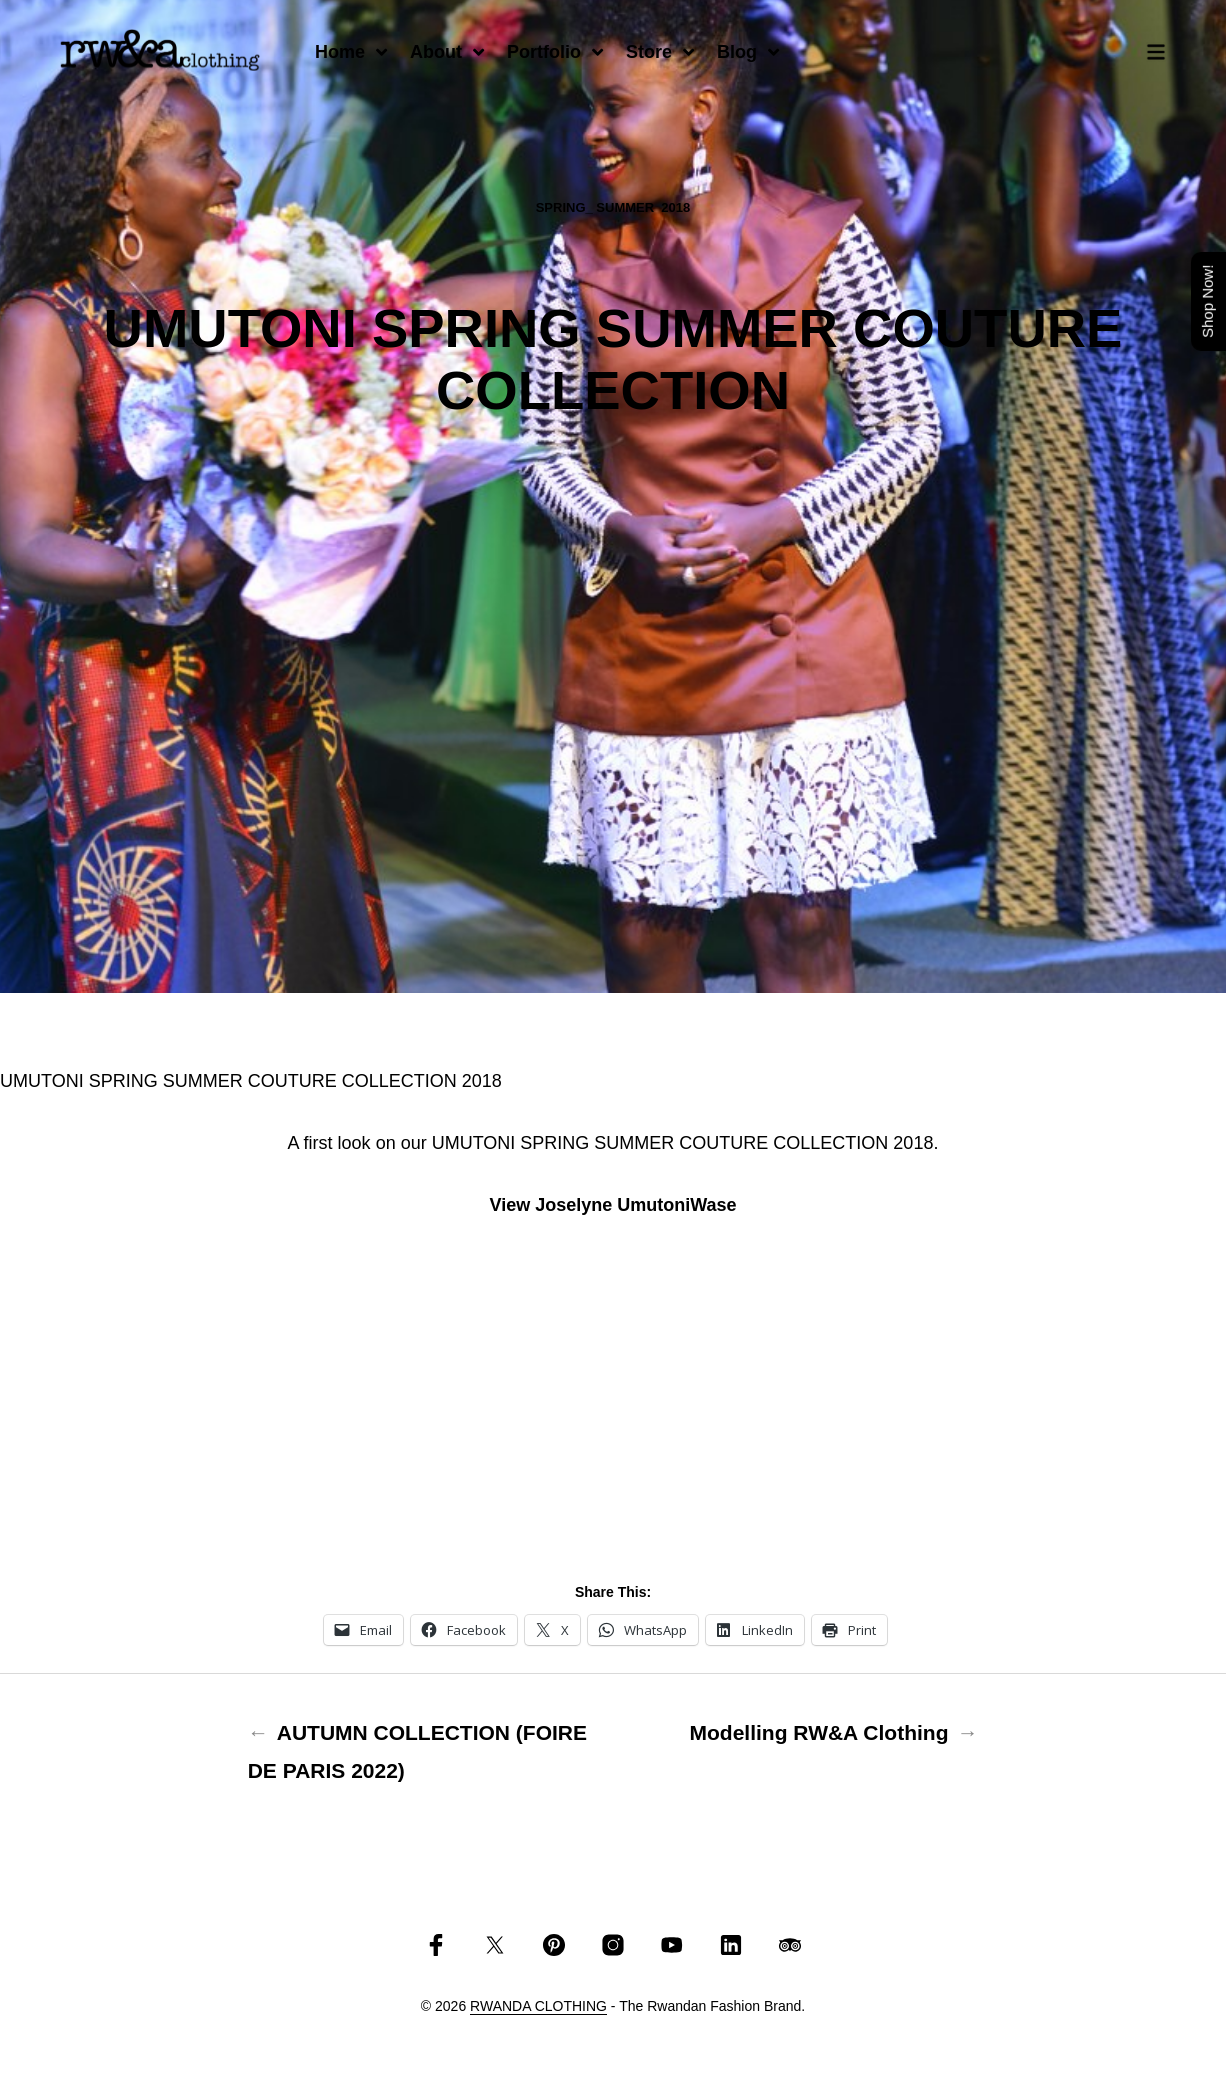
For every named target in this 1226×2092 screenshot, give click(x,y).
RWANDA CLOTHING (538, 2006)
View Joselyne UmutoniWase (612, 1205)
